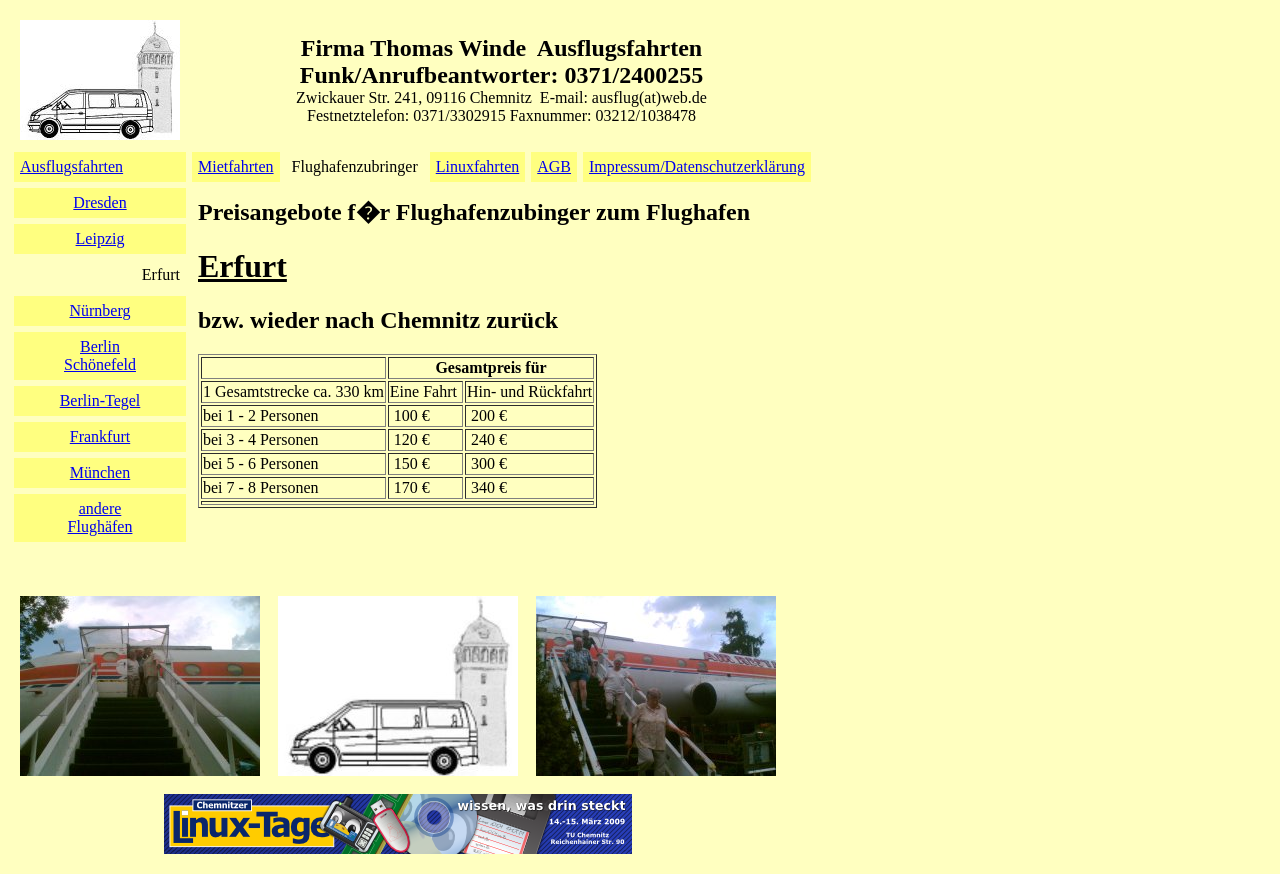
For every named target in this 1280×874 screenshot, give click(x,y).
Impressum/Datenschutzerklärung (697, 166)
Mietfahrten (236, 166)
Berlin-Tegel (100, 400)
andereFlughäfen (100, 517)
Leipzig (100, 238)
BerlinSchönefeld (100, 355)
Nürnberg (99, 310)
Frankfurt (100, 436)
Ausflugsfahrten (71, 166)
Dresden (99, 202)
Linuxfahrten (478, 166)
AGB (554, 166)
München (100, 472)
